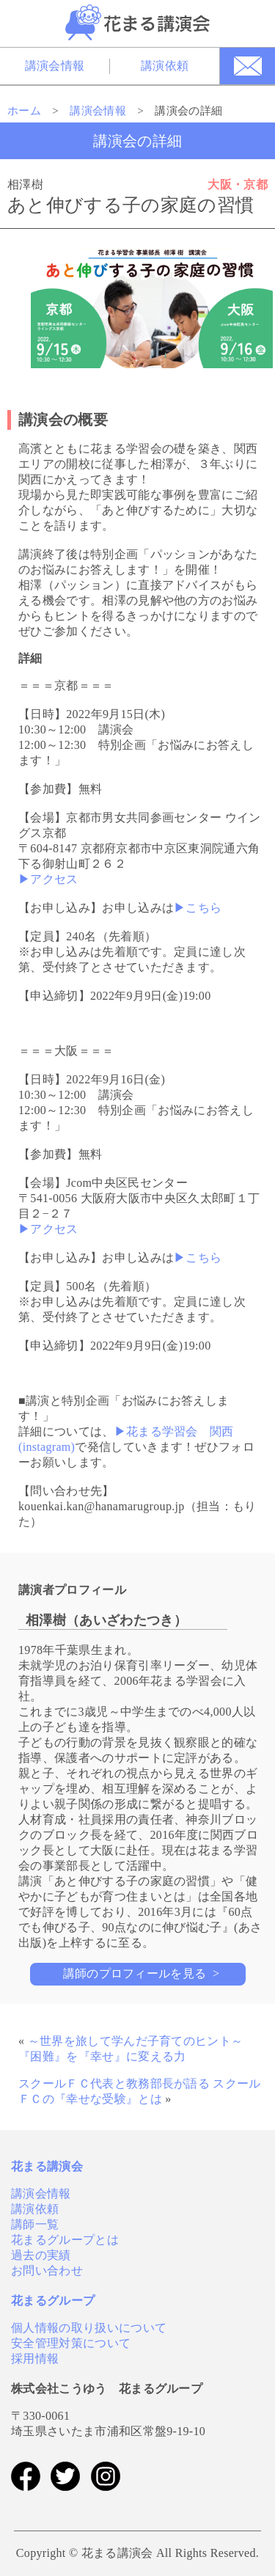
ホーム (24, 111)
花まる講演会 (47, 2166)
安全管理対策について (71, 2343)
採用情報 (35, 2358)
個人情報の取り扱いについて (88, 2327)
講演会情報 (55, 65)
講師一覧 (35, 2224)
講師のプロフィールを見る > (141, 1973)
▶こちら (197, 907)
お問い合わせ (47, 2270)
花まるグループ (53, 2300)
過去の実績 (41, 2255)
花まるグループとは (65, 2239)
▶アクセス (48, 879)
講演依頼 (164, 65)
